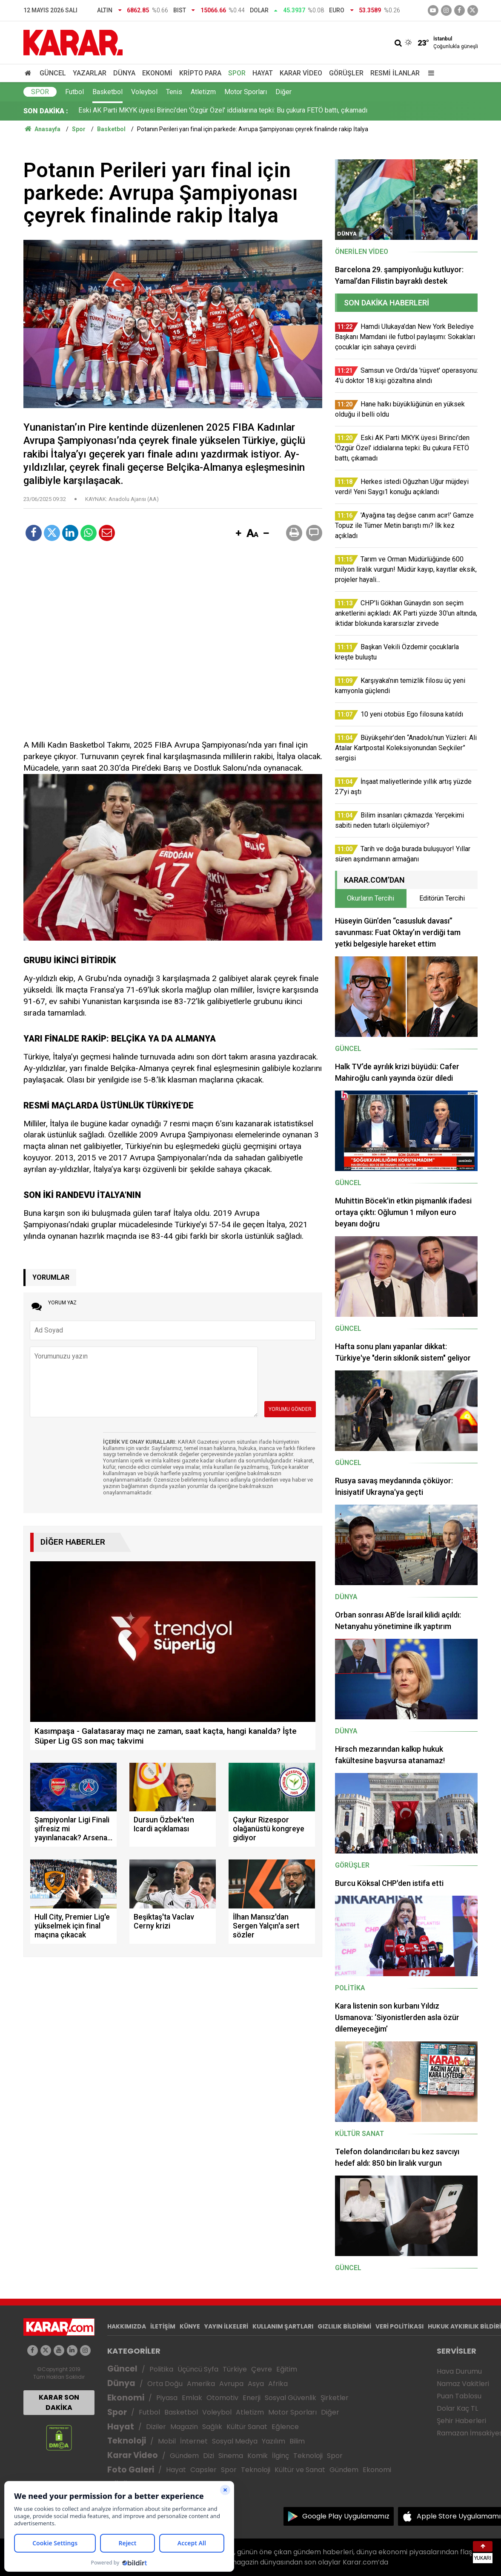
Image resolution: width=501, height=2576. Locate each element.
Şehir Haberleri (461, 2421)
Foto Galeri (130, 2469)
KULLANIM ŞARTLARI (282, 2326)
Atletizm (203, 92)
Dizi (208, 2456)
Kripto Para (200, 73)
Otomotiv (222, 2398)
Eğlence (285, 2427)
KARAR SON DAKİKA (59, 2402)
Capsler (203, 2470)
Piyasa (166, 2398)
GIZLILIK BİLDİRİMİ (344, 2326)
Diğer (283, 92)
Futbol (74, 92)
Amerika (201, 2384)
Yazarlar (89, 73)
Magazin (184, 2427)
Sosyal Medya (235, 2441)
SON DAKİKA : (45, 111)
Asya (256, 2384)
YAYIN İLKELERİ (226, 2326)
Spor (237, 73)
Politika (161, 2369)
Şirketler (335, 2398)
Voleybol (144, 92)
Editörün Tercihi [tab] (442, 898)
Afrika (278, 2384)
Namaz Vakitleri (463, 2384)
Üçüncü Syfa (197, 2369)
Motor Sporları (245, 92)
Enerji (252, 2398)
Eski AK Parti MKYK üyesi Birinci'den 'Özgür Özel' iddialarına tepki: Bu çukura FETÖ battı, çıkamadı (222, 111)
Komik (257, 2456)
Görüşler (346, 73)
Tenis (174, 92)
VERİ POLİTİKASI (399, 2326)
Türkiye (235, 2369)
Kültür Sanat (246, 2427)
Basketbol (107, 92)
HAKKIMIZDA (126, 2326)
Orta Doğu (165, 2384)
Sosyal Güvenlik (290, 2398)
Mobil (167, 2441)
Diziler (156, 2427)
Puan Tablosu (459, 2396)
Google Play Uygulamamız (345, 2516)
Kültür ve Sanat (300, 2470)
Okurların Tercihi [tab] (370, 898)
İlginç (280, 2456)
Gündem (184, 2456)
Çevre (261, 2369)
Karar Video (301, 73)
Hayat (262, 73)
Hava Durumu (459, 2371)
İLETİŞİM (162, 2326)
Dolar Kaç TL (457, 2408)
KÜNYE (190, 2326)
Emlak (192, 2398)
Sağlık (212, 2427)
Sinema (230, 2456)
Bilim (297, 2441)
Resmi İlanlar (395, 73)
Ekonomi (157, 73)
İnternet (194, 2441)
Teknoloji (126, 2440)
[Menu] (429, 73)
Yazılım (273, 2441)
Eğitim (286, 2369)
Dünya (124, 73)
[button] (238, 534)
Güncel (53, 73)
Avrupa (231, 2384)
